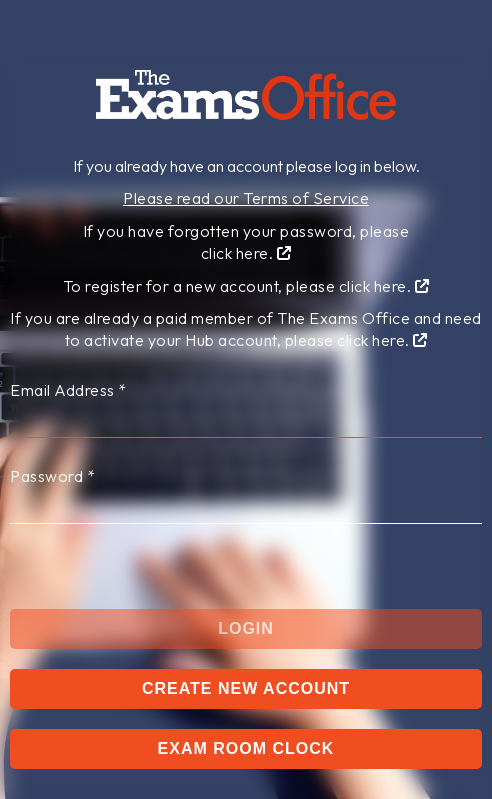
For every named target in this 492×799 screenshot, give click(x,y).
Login (246, 628)
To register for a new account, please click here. (246, 286)
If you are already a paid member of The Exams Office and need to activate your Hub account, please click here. (246, 329)
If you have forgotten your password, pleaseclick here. (246, 242)
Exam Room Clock (246, 748)
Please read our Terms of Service (246, 198)
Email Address (68, 390)
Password (52, 476)
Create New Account (246, 688)
